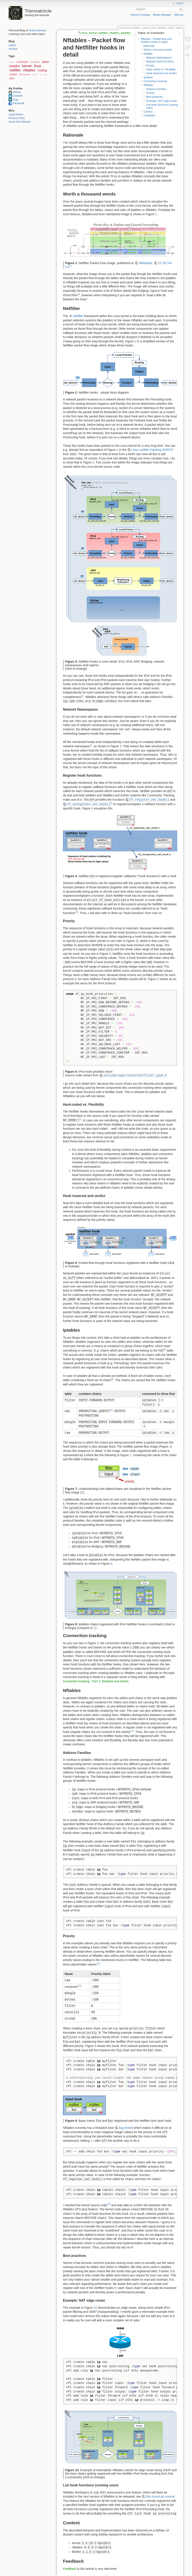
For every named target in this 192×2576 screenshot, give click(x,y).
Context (147, 111)
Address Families (156, 89)
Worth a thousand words (157, 49)
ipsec (45, 61)
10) (111, 1410)
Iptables (148, 77)
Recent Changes (140, 14)
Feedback (149, 115)
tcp (41, 75)
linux (37, 66)
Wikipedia (145, 263)
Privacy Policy (17, 118)
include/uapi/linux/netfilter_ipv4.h (135, 1075)
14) (108, 2204)
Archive (13, 48)
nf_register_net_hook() (149, 800)
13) (79, 1985)
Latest (12, 45)
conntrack (22, 61)
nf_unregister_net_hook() (89, 804)
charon (12, 62)
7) (80, 1119)
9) (112, 1379)
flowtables (35, 62)
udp (45, 75)
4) (91, 745)
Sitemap (178, 14)
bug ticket (125, 2127)
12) (98, 1963)
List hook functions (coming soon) (162, 106)
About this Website (19, 121)
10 (95, 2307)
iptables (14, 66)
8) (165, 1349)
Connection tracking (155, 81)
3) (82, 696)
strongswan (24, 74)
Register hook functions (160, 61)
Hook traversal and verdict (161, 73)
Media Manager (162, 14)
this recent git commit (160, 2496)
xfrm (11, 78)
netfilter (15, 70)
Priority (150, 65)
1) (70, 266)
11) (132, 1730)
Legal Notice (16, 114)
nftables (29, 70)
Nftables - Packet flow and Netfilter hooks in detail (156, 40)
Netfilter (147, 53)
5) (111, 803)
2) (79, 294)
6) (77, 912)
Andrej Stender (37, 30)
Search (181, 9)
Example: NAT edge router (161, 100)
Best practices (154, 96)
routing (42, 70)
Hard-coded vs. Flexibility (160, 69)
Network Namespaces (159, 57)
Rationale (149, 45)
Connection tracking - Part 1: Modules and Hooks (95, 1681)
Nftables (148, 85)
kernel (27, 66)
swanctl (35, 75)
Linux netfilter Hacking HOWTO (152, 449)
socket (13, 74)
